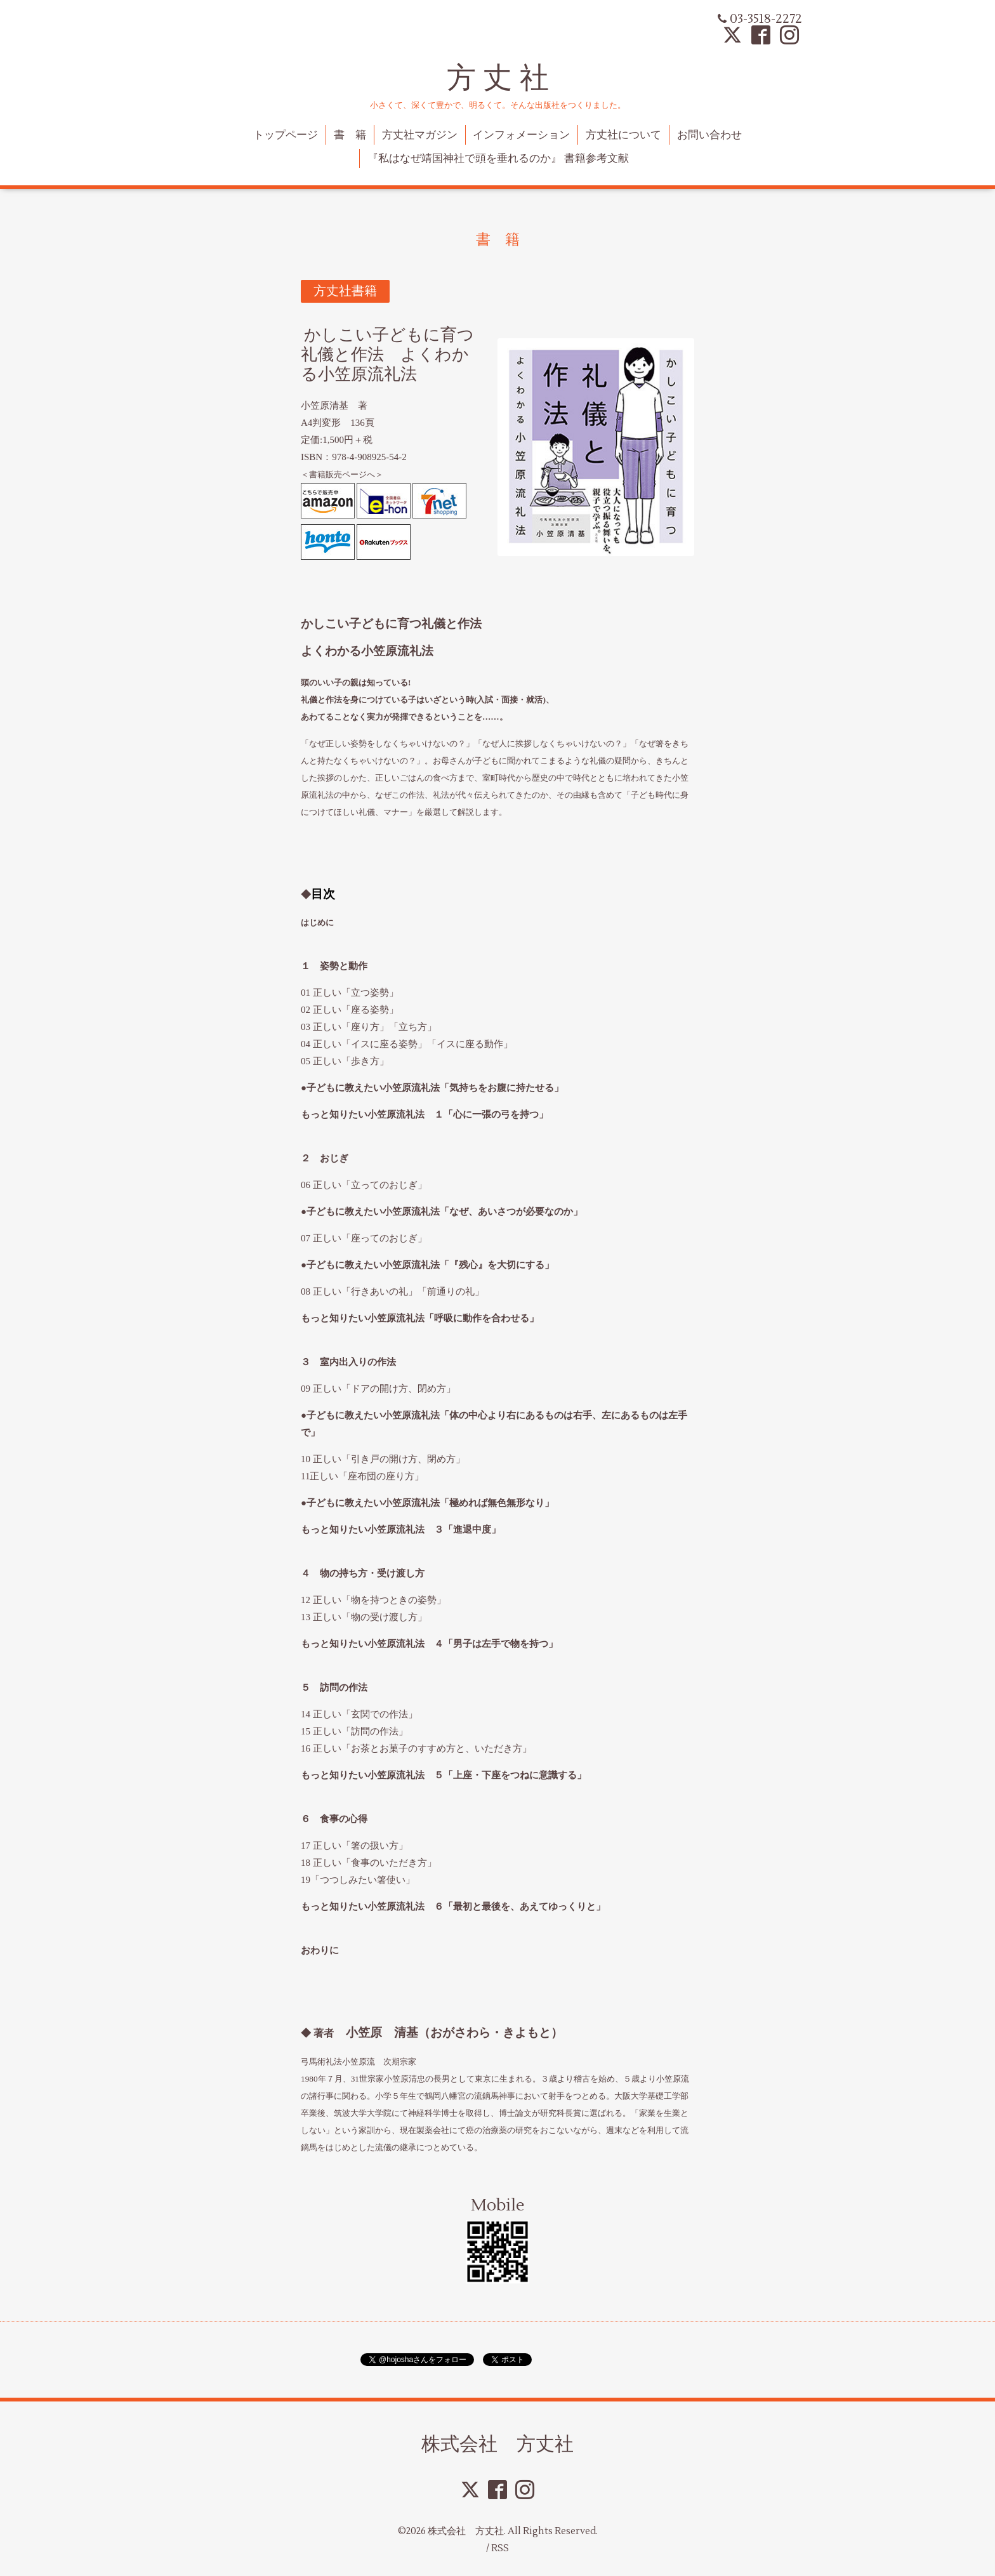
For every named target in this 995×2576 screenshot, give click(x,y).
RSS (500, 2548)
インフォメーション (521, 135)
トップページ (285, 135)
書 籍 (350, 135)
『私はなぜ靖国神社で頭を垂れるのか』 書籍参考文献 (498, 159)
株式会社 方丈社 (497, 2443)
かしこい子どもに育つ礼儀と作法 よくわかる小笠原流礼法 (387, 354)
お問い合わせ (709, 135)
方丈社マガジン (420, 135)
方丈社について (623, 135)
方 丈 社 (498, 78)
